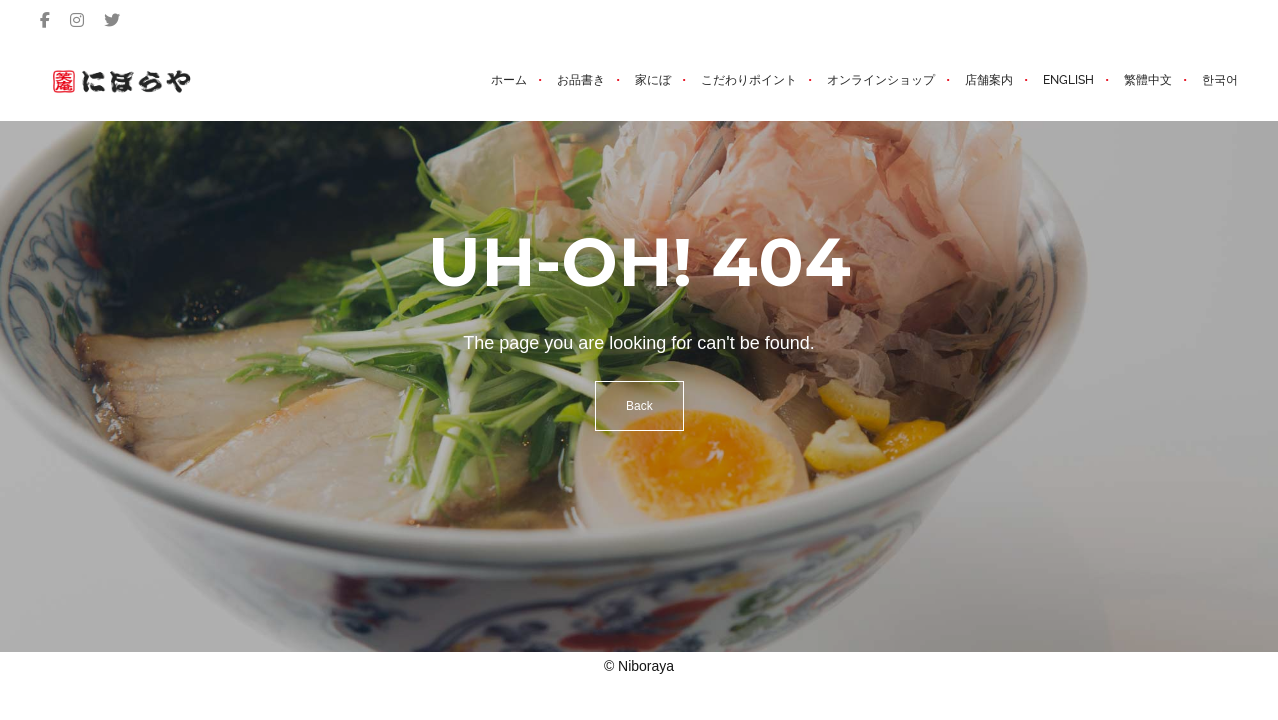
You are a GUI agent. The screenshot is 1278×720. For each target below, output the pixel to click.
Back (639, 406)
